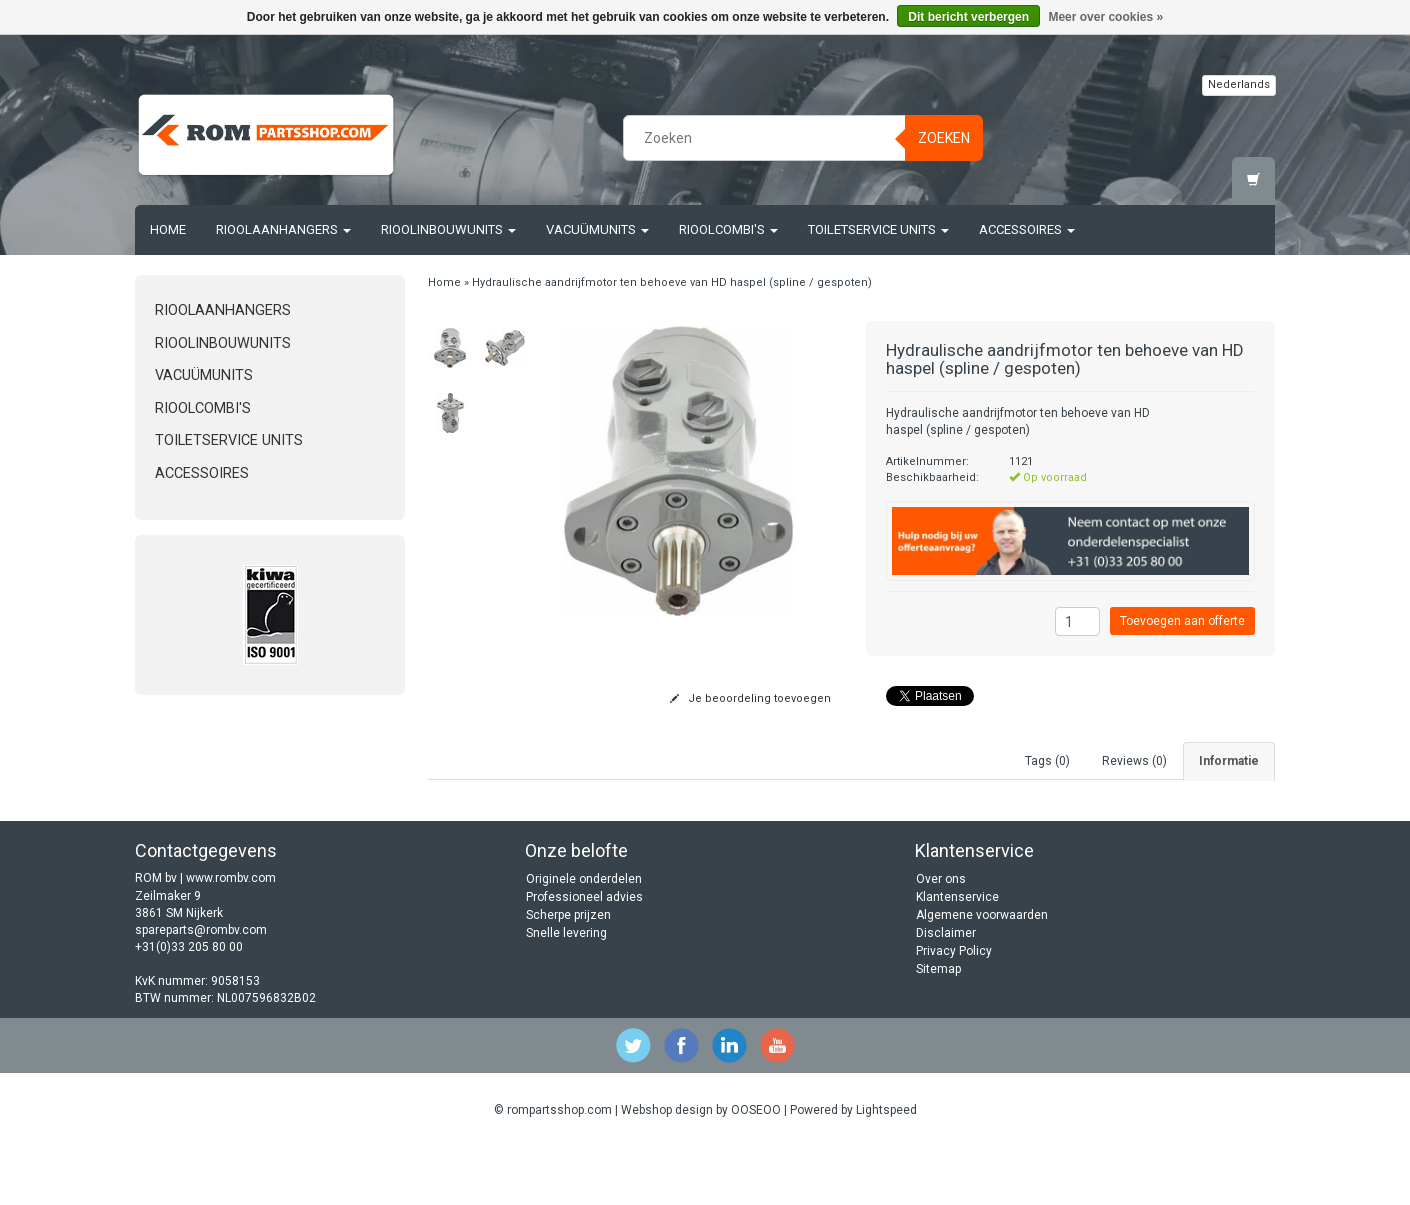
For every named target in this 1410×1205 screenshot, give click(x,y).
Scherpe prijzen (568, 973)
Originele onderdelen (584, 937)
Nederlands (1239, 84)
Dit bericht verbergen (968, 17)
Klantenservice (957, 955)
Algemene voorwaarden (982, 973)
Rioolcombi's (728, 229)
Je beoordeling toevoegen (750, 698)
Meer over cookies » (1105, 17)
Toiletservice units (878, 229)
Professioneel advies (584, 955)
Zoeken (944, 138)
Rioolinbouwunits (448, 229)
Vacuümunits (597, 229)
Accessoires (1027, 229)
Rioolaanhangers (283, 229)
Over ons (941, 937)
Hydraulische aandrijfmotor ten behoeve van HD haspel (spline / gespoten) (672, 282)
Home (168, 229)
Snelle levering (566, 991)
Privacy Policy (954, 1009)
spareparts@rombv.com (201, 987)
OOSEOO (756, 1167)
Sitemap (938, 1027)
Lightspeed (886, 1167)
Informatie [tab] (1229, 761)
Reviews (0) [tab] (1134, 761)
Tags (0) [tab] (1047, 761)
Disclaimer (946, 991)
